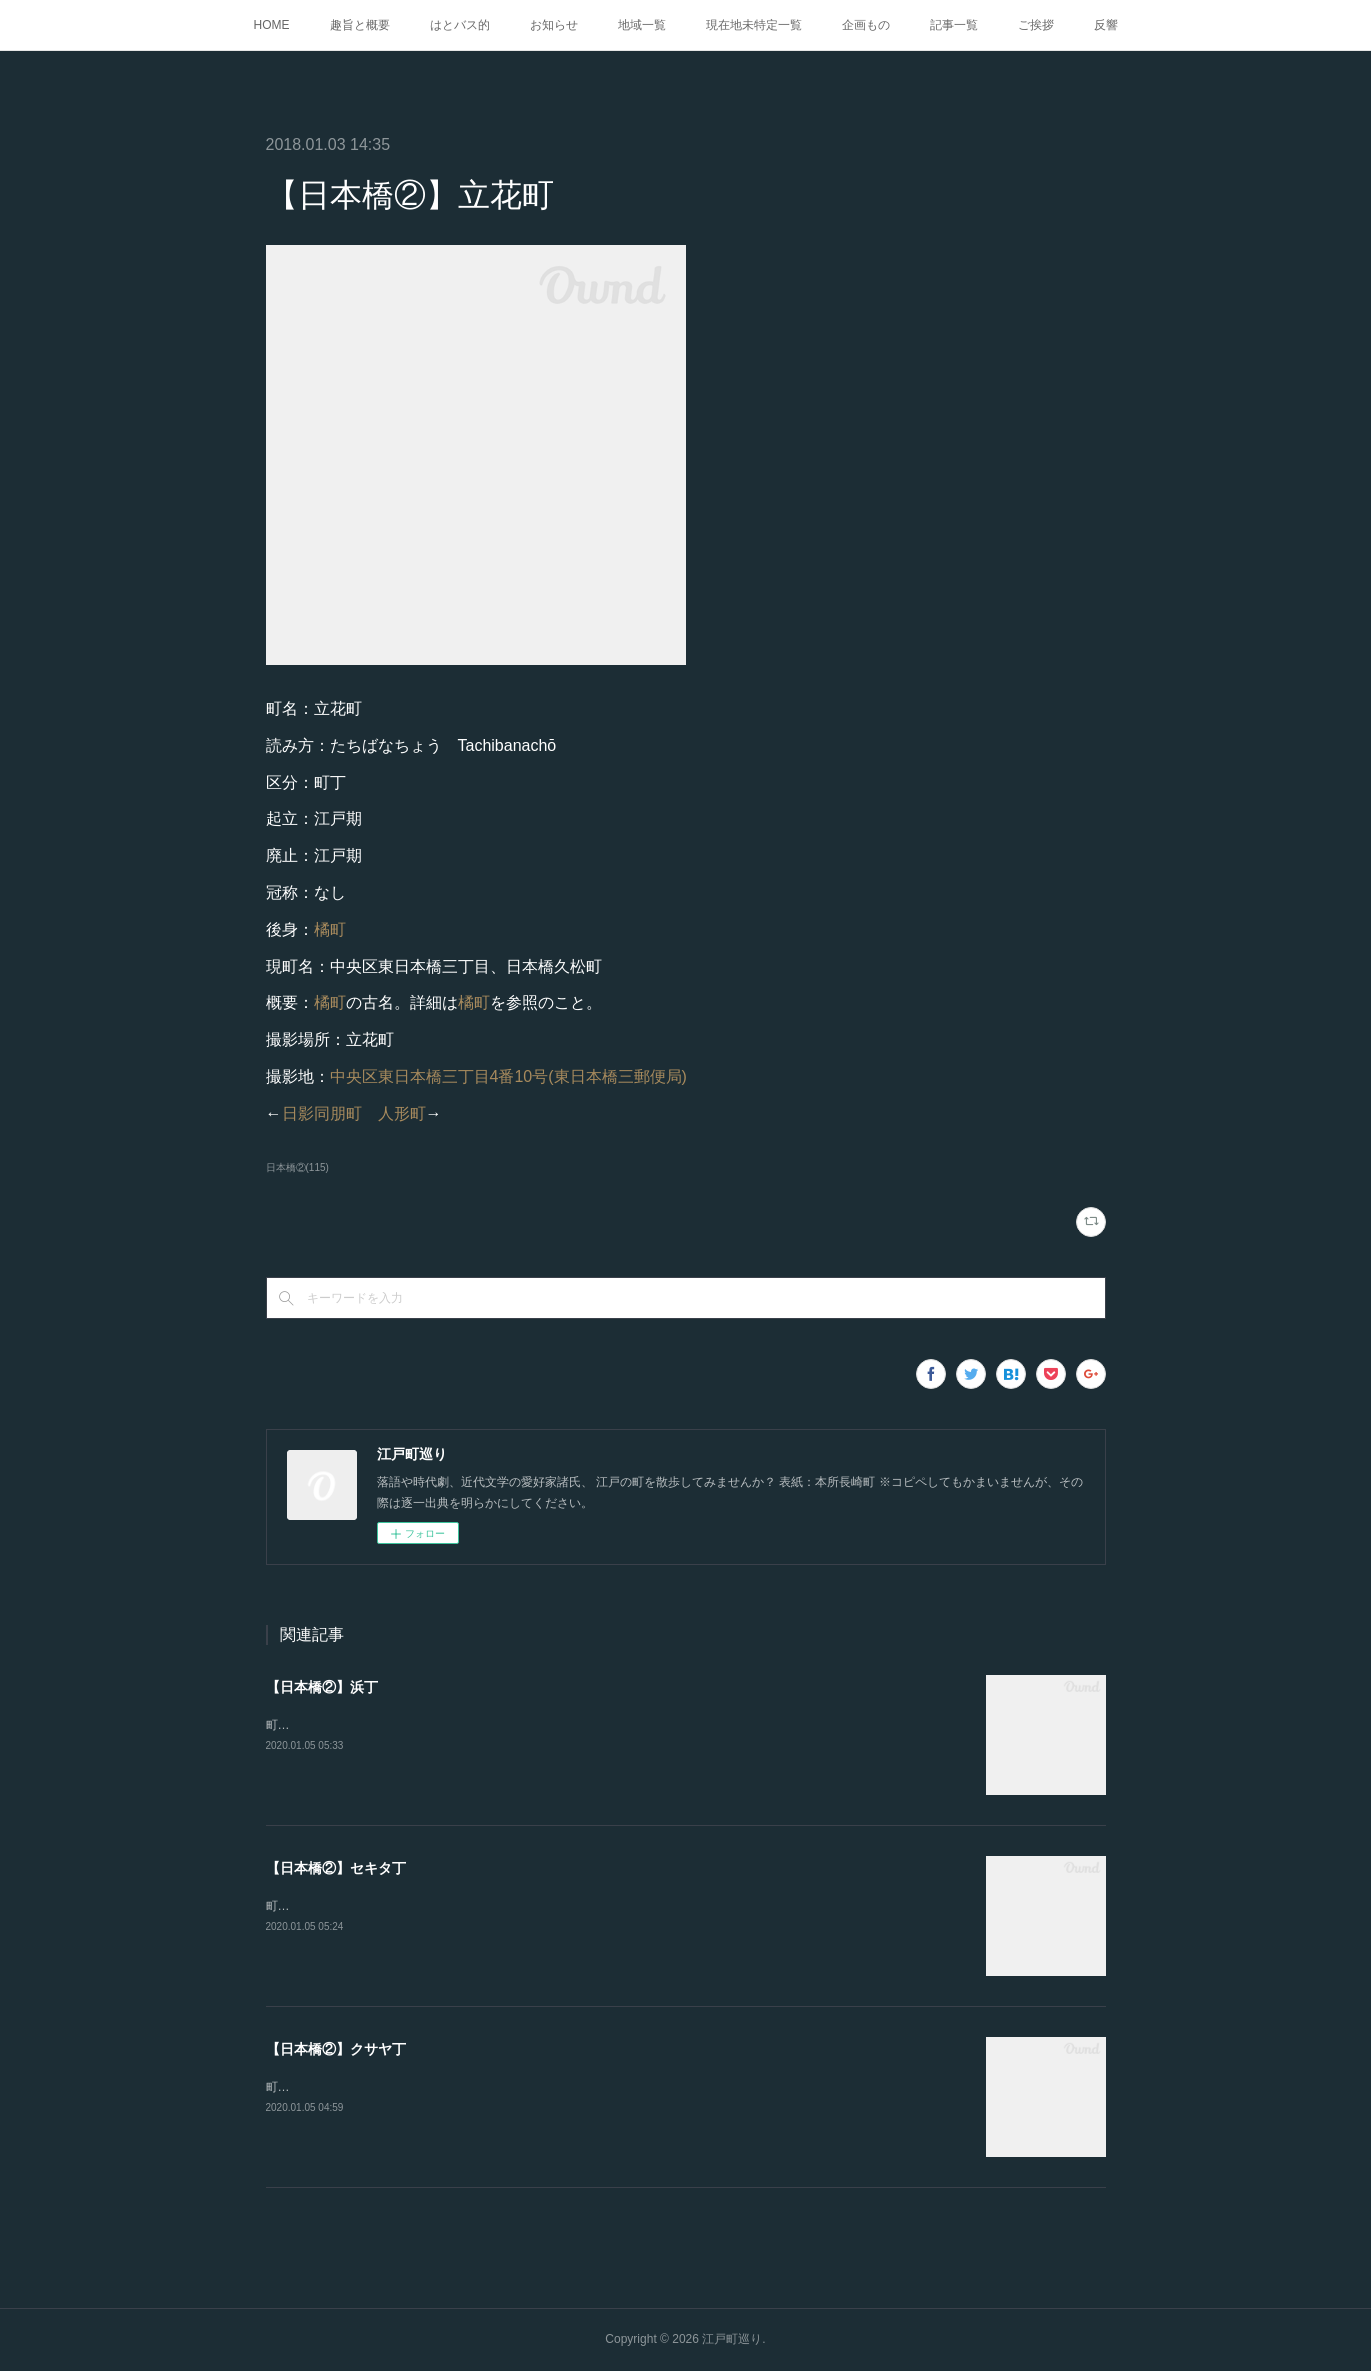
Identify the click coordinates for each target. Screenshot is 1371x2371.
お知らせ (554, 25)
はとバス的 (460, 25)
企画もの (866, 25)
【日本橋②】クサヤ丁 (336, 2049)
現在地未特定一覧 (754, 25)
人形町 (402, 1113)
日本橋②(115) (297, 1167)
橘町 (330, 929)
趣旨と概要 (360, 25)
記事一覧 (954, 25)
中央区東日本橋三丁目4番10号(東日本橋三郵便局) (508, 1076)
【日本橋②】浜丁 (322, 1687)
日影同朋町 (322, 1113)
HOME (272, 25)
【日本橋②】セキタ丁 (336, 1868)
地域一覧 (642, 25)
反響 (1106, 25)
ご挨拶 (1036, 25)
